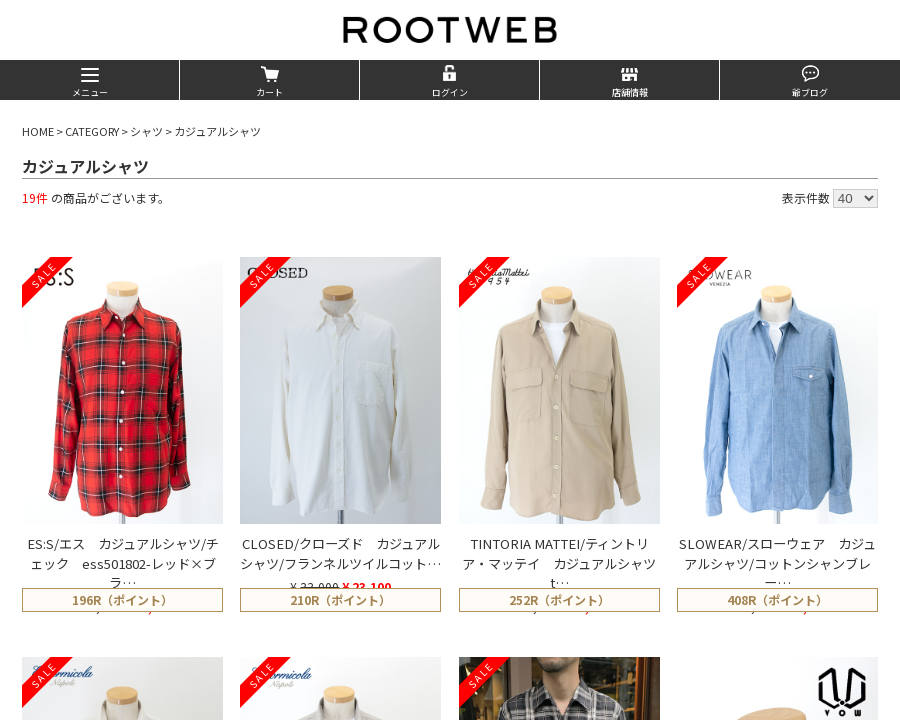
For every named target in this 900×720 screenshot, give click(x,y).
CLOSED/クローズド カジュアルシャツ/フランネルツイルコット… (340, 553)
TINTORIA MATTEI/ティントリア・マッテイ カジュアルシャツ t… (565, 563)
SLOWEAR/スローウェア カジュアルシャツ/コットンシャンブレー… (777, 563)
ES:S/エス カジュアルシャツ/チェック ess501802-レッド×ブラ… (123, 563)
